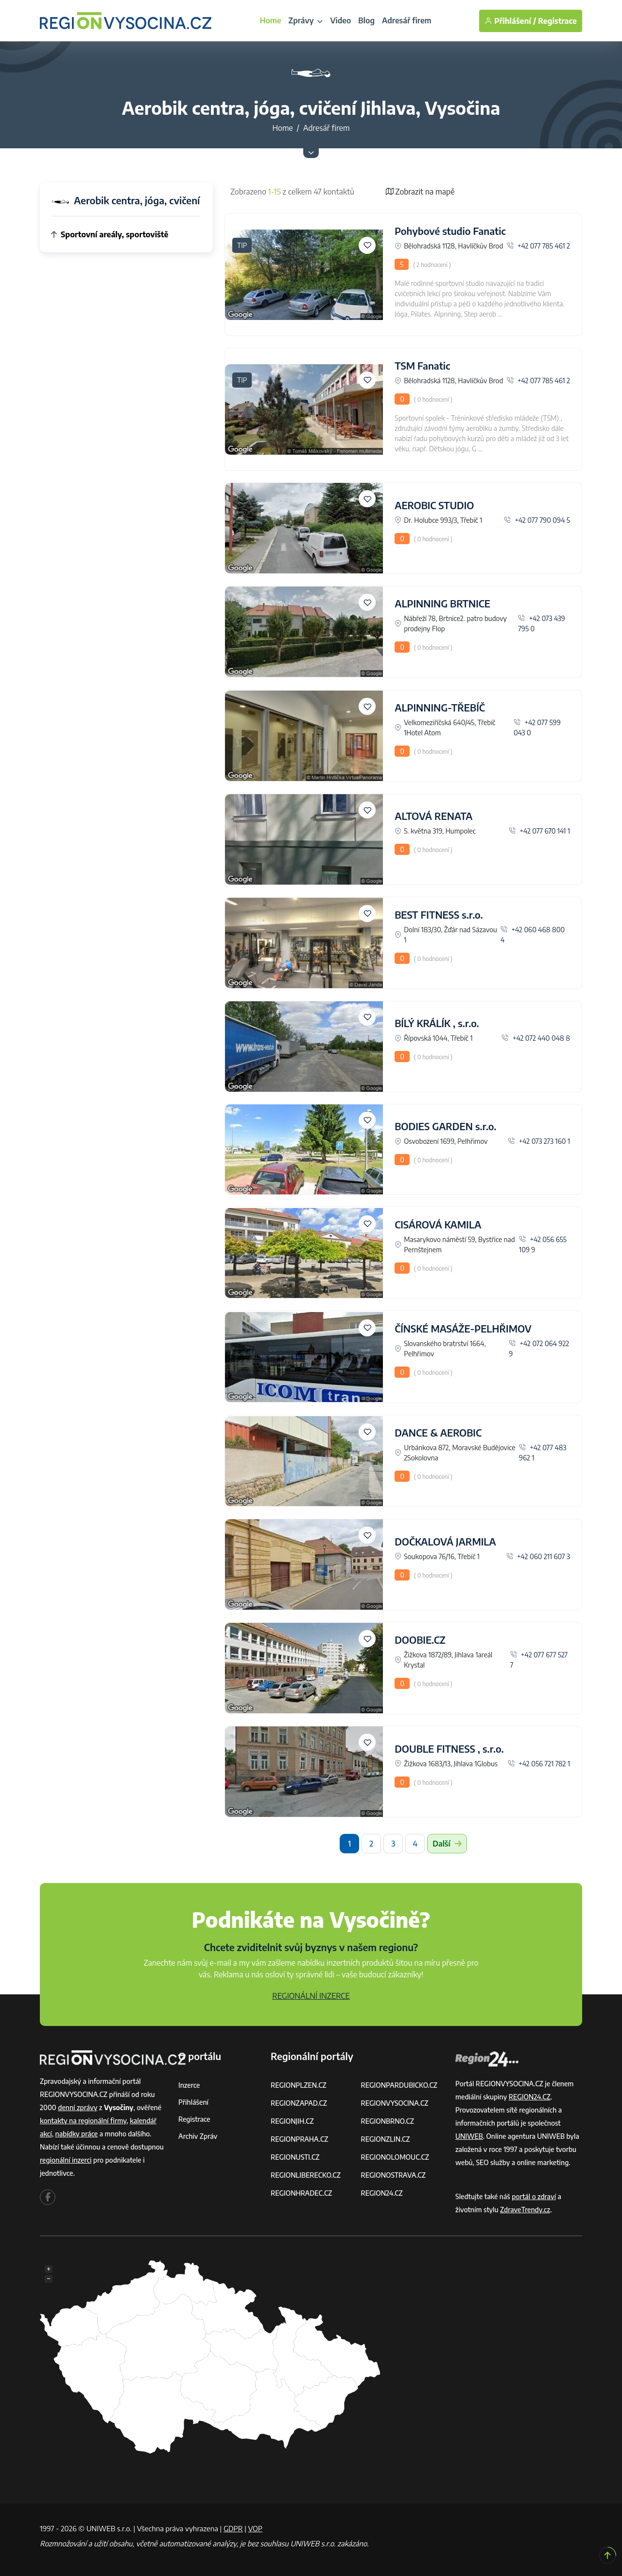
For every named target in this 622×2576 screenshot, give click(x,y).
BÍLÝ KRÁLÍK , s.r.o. (437, 1023)
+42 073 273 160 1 (539, 1141)
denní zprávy (77, 2107)
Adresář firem (407, 20)
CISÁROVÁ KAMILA (438, 1224)
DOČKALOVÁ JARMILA (445, 1541)
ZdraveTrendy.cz (525, 2209)
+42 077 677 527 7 (539, 1660)
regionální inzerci (65, 2160)
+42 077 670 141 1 (539, 831)
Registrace (557, 21)
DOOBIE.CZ (420, 1640)
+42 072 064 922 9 (539, 1348)
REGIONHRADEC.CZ (301, 2193)
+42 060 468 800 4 (533, 934)
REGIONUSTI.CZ (295, 2157)
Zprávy (306, 20)
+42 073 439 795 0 (541, 623)
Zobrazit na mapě (420, 191)
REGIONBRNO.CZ (388, 2121)
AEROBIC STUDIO (434, 505)
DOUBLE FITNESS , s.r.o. (449, 1748)
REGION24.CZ (382, 2193)
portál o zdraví (534, 2196)
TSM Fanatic (422, 365)
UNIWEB (469, 2136)
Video (340, 20)
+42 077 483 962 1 (543, 1452)
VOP (255, 2528)
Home (270, 20)
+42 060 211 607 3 (538, 1556)
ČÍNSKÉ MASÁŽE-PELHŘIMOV (463, 1328)
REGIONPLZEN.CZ (299, 2085)
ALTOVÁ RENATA (433, 816)
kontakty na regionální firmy (83, 2120)
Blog (366, 20)
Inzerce (189, 2085)
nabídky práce (76, 2134)
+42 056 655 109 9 (543, 1244)
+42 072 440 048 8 (535, 1038)
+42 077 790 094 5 (537, 520)
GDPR (233, 2528)
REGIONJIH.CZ (292, 2121)
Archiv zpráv (197, 2136)
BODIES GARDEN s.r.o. (445, 1126)
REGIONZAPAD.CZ (299, 2103)
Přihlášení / (510, 21)
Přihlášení (193, 2102)
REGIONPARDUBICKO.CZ (399, 2085)
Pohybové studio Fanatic (450, 231)
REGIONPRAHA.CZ (299, 2139)
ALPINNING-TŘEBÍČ (440, 707)
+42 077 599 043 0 (537, 727)
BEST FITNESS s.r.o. (439, 914)
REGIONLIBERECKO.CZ (306, 2175)
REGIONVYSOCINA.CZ (395, 2103)
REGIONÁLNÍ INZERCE (311, 1996)
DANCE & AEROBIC (438, 1432)
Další (446, 1843)
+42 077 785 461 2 (538, 246)
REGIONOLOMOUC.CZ (395, 2157)
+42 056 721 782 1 (539, 1763)
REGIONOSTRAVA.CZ (393, 2175)
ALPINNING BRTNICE (442, 603)
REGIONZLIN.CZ (385, 2139)
